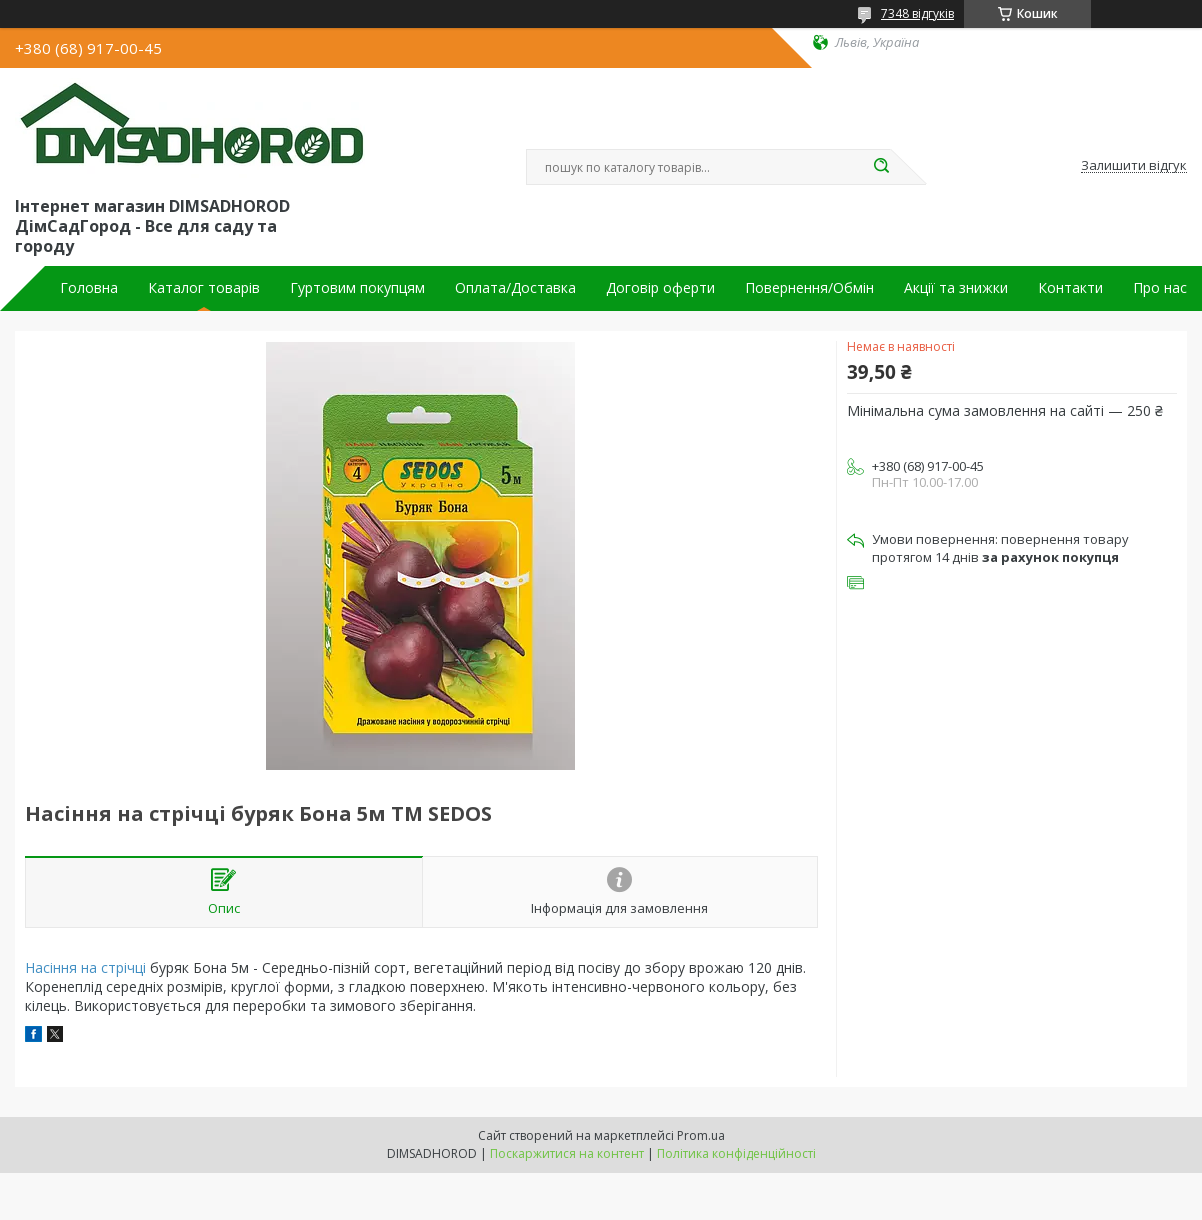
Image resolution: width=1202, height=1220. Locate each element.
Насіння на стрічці (85, 967)
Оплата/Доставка (515, 288)
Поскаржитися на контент (567, 1153)
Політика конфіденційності (736, 1153)
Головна (89, 288)
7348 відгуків (917, 13)
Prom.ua (701, 1135)
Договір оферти (660, 288)
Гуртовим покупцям (357, 288)
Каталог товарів (204, 288)
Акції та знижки (956, 288)
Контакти (1070, 288)
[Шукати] (881, 167)
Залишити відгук (1134, 166)
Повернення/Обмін (809, 288)
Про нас (1160, 288)
